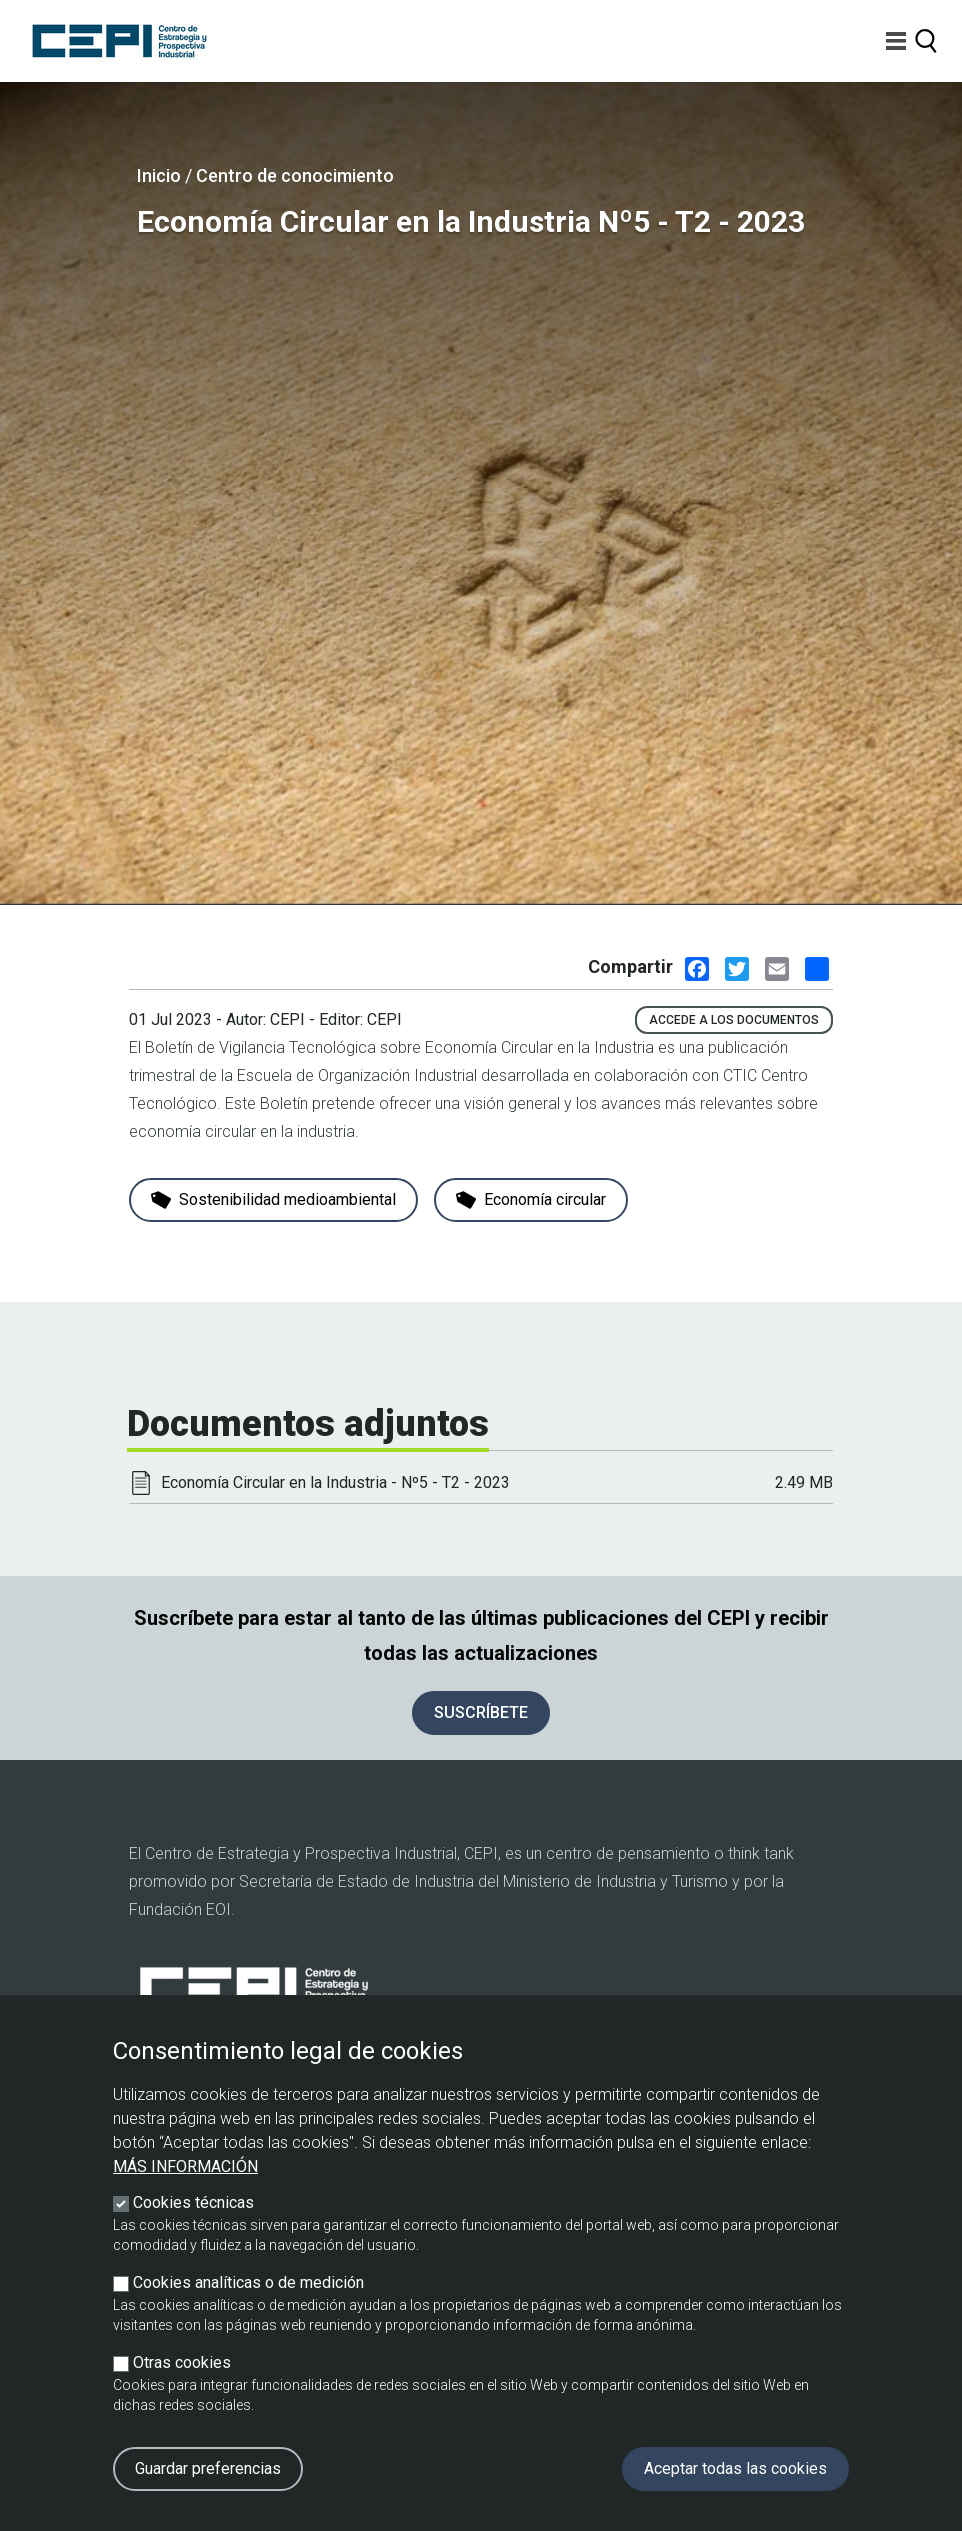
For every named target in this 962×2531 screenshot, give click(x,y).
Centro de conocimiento (295, 175)
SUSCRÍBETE (481, 1712)
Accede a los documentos (734, 1020)
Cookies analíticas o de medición (248, 2282)
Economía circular (531, 1200)
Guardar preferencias (208, 2468)
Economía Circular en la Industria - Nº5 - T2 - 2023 (335, 1482)
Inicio (159, 175)
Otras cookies (182, 2362)
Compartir (630, 966)
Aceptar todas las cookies (735, 2468)
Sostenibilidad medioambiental (273, 1200)
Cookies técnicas (193, 2202)
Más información (185, 2166)
